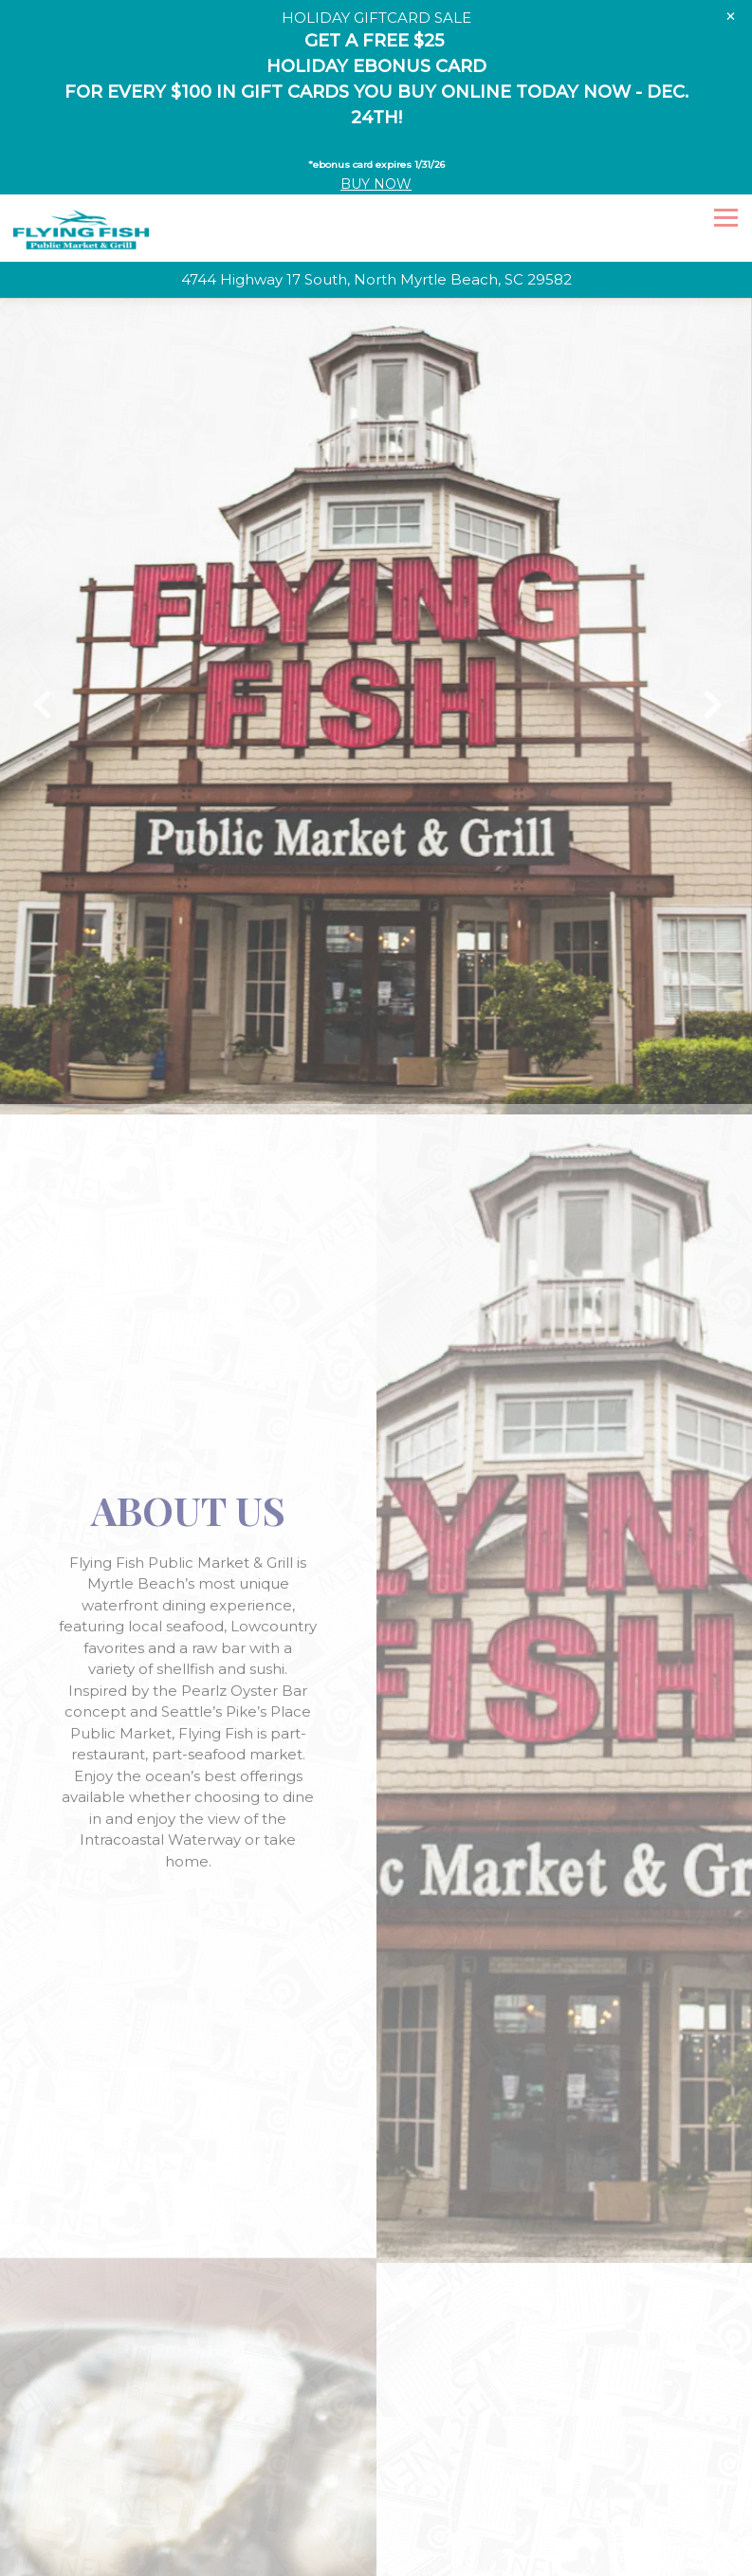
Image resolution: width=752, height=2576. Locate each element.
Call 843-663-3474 (376, 2491)
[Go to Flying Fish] (376, 232)
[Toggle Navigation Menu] (726, 169)
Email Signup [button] (376, 2525)
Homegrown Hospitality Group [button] (376, 2559)
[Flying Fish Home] (81, 180)
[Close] (730, 16)
